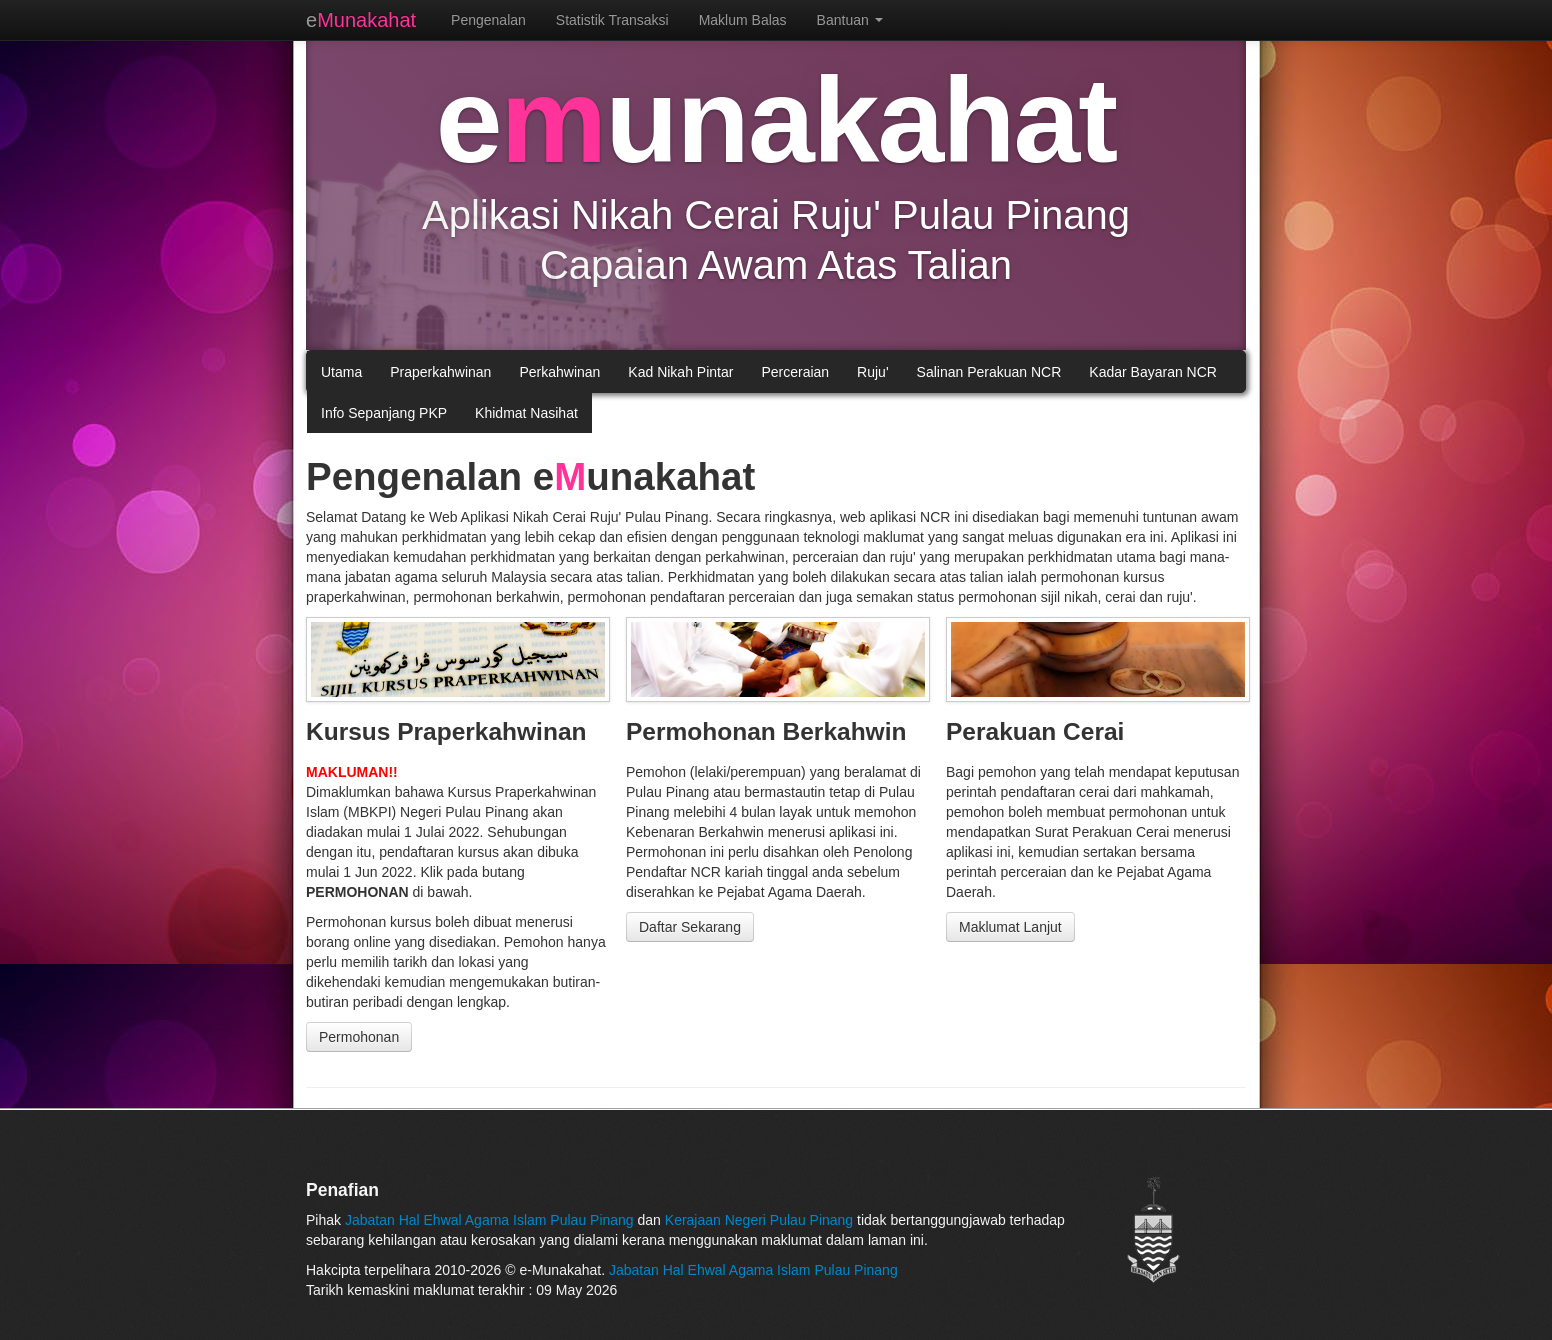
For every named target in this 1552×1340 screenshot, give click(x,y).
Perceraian (795, 372)
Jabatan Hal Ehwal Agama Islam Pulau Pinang (491, 1220)
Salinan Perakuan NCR (989, 372)
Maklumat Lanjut (1010, 927)
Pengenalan (488, 20)
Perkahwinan (559, 372)
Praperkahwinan (440, 372)
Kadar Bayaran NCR (1153, 372)
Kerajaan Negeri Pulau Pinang (759, 1220)
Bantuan (850, 20)
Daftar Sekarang (690, 927)
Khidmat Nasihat (526, 413)
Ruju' (872, 372)
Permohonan (359, 1037)
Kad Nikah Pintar (680, 372)
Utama (341, 372)
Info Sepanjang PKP (384, 413)
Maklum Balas (743, 20)
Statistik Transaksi (612, 20)
